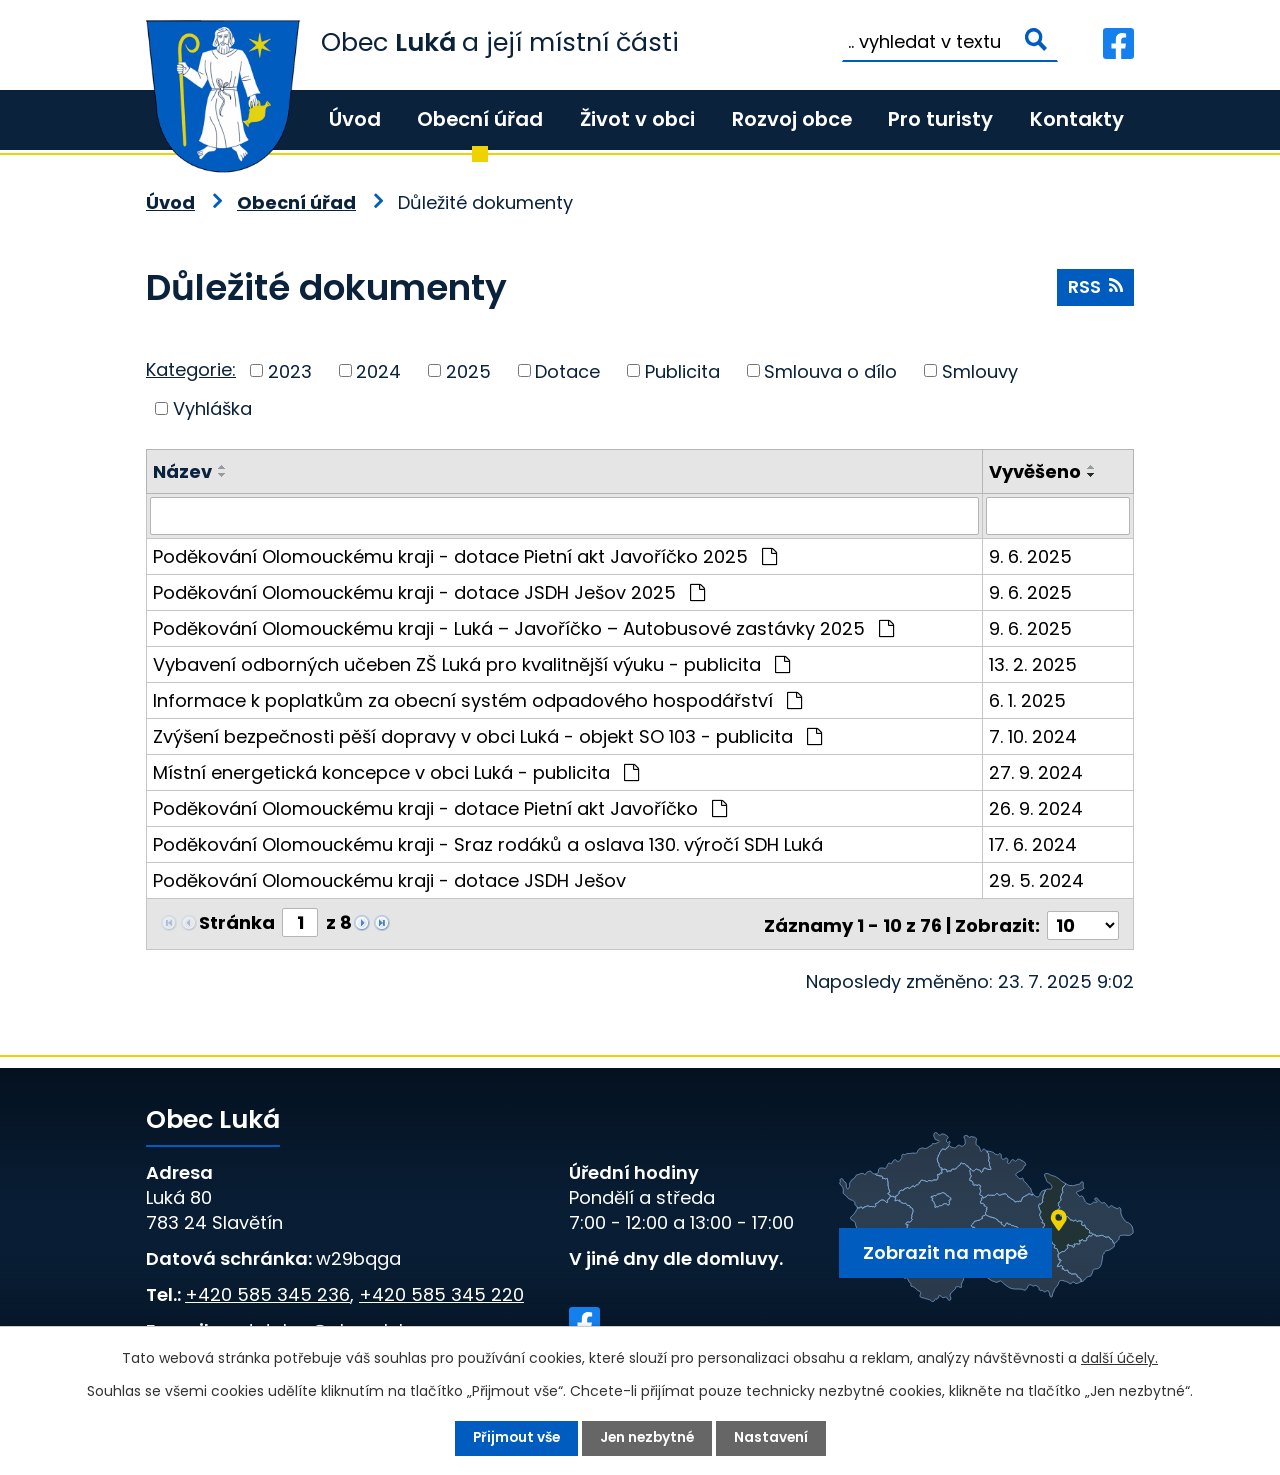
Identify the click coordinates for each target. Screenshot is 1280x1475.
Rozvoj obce (792, 119)
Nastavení (774, 1438)
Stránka (237, 922)
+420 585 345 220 (441, 1290)
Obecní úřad (480, 119)
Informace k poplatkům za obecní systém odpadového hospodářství (477, 700)
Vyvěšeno (1035, 471)
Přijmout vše (513, 1438)
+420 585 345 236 (267, 1290)
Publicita (682, 370)
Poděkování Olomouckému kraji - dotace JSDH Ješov (389, 880)
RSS (1095, 288)
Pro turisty (940, 119)
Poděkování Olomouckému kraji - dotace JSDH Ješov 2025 (429, 592)
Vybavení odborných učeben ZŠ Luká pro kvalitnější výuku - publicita (471, 664)
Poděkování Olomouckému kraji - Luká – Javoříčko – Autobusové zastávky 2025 (523, 628)
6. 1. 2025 (1027, 700)
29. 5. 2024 (1036, 880)
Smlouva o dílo (830, 370)
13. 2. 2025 (1033, 664)
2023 (290, 370)
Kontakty (1077, 119)
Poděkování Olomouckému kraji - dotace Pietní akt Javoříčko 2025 (465, 556)
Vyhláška (212, 408)
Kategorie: (191, 369)
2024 (378, 370)
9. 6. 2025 (1030, 556)
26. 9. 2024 (1036, 808)
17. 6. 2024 (1033, 844)
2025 (468, 370)
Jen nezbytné (648, 1438)
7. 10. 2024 (1033, 736)
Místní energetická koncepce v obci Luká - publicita (396, 772)
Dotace (567, 370)
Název (182, 471)
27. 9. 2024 (1036, 772)
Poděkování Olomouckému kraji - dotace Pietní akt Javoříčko (440, 808)
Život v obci (637, 119)
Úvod (355, 119)
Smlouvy (980, 370)
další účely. (1119, 1358)
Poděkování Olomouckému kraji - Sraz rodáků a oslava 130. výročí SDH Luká (488, 844)
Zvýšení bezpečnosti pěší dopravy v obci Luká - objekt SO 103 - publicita (487, 736)
